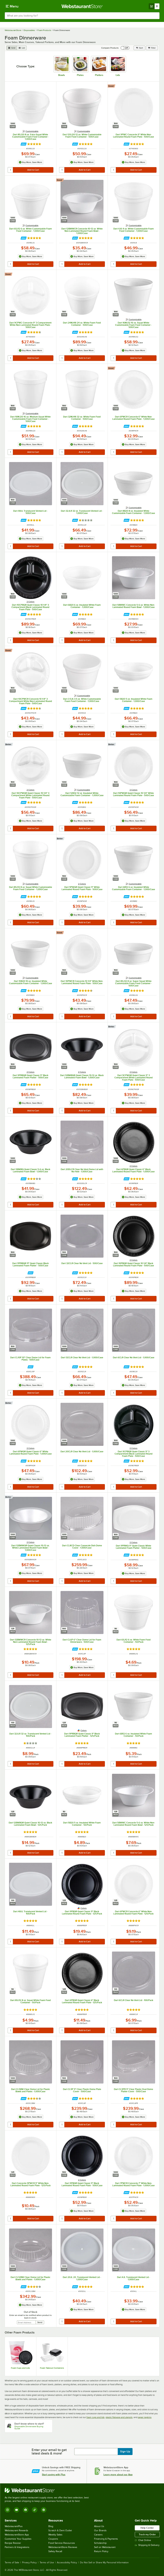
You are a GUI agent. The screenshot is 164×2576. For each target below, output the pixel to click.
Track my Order (147, 2534)
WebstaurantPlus (14, 2526)
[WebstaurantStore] (48, 2490)
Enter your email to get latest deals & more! (49, 2451)
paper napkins (144, 2417)
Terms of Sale (12, 2562)
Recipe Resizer (13, 2543)
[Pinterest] (43, 2510)
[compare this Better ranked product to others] (9, 744)
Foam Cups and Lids (20, 2368)
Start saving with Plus (53, 2474)
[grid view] (11, 48)
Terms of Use (47, 2562)
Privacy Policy (29, 2562)
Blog (50, 2526)
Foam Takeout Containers (52, 2368)
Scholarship (100, 2543)
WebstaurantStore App (17, 2534)
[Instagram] (7, 2510)
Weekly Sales (55, 2534)
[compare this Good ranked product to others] (112, 86)
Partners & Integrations (17, 2547)
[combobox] (82, 15)
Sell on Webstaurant (104, 2547)
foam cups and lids (95, 2417)
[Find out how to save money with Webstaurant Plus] (24, 144)
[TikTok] (34, 2510)
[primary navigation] (12, 6)
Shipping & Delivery (147, 2545)
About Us (99, 2526)
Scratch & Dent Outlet (60, 2530)
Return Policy (101, 2551)
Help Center (147, 2527)
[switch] (125, 48)
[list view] (22, 48)
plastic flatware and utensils (119, 2417)
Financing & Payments (106, 2539)
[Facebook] (25, 2510)
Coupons (53, 2539)
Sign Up (125, 2451)
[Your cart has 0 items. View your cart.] (154, 6)
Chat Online (143, 2540)
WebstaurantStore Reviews (62, 2547)
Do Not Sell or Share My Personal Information (104, 2562)
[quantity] (10, 170)
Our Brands (100, 2530)
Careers (98, 2534)
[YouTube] (16, 2510)
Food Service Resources (61, 2543)
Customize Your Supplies (18, 2539)
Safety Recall (55, 2551)
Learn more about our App (118, 2474)
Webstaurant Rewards (16, 2530)
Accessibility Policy (67, 2562)
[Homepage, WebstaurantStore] (82, 6)
